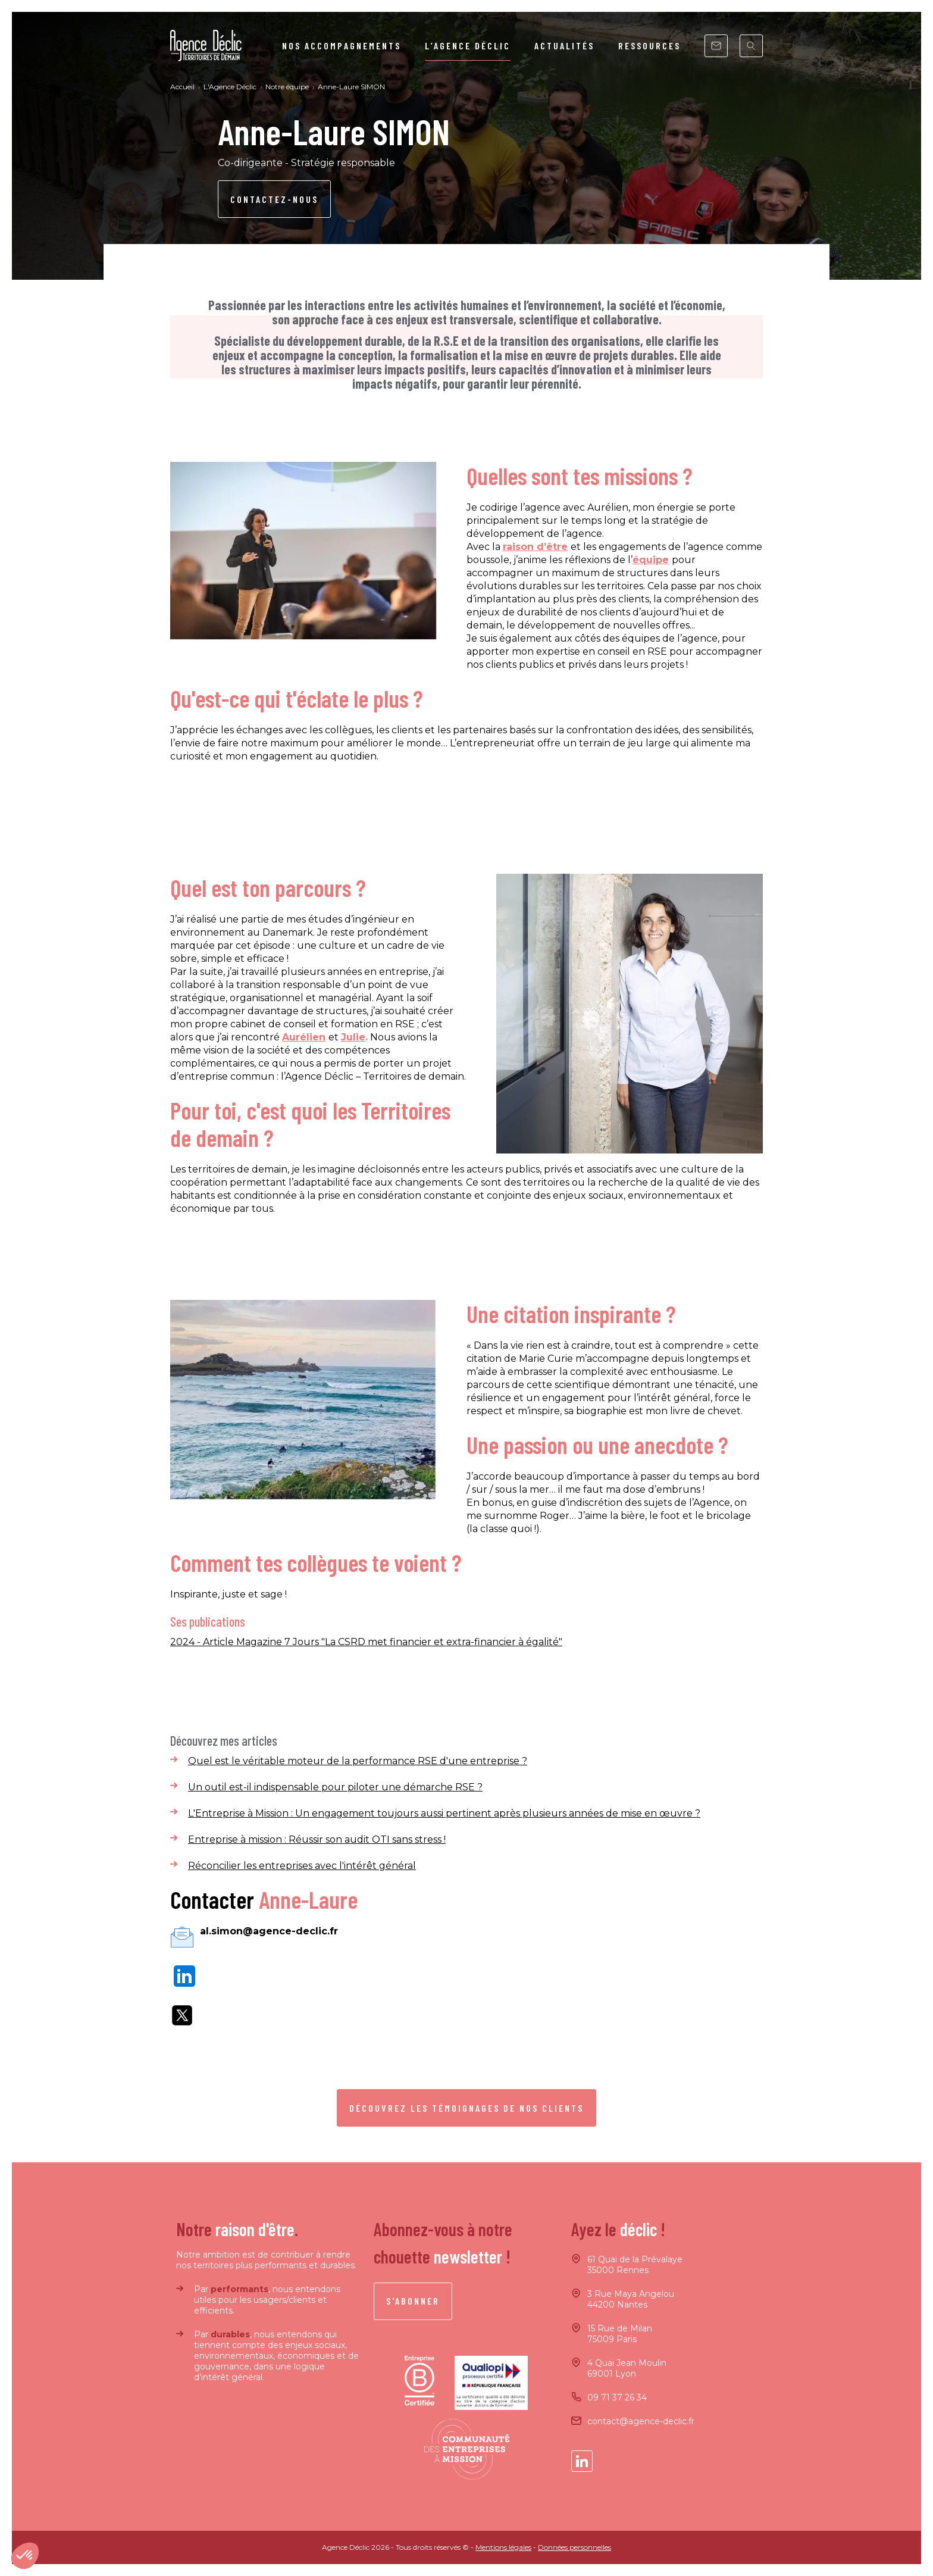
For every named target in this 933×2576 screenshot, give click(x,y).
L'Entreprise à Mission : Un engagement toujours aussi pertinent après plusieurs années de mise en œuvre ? (444, 1813)
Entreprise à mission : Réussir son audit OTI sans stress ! (317, 1839)
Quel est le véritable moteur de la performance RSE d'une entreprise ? (357, 1761)
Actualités (564, 45)
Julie (353, 1037)
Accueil (183, 86)
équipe (651, 559)
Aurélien (303, 1037)
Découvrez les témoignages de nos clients (466, 2108)
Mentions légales (503, 2547)
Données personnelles (574, 2547)
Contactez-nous (274, 199)
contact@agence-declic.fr (640, 2421)
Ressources (649, 45)
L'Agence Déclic (230, 86)
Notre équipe (288, 86)
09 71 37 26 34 (617, 2397)
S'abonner (413, 2300)
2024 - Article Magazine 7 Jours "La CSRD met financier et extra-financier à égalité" (366, 1641)
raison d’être (535, 546)
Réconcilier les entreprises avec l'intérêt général (302, 1865)
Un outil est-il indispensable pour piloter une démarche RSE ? (335, 1787)
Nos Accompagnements (341, 45)
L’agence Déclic (468, 45)
